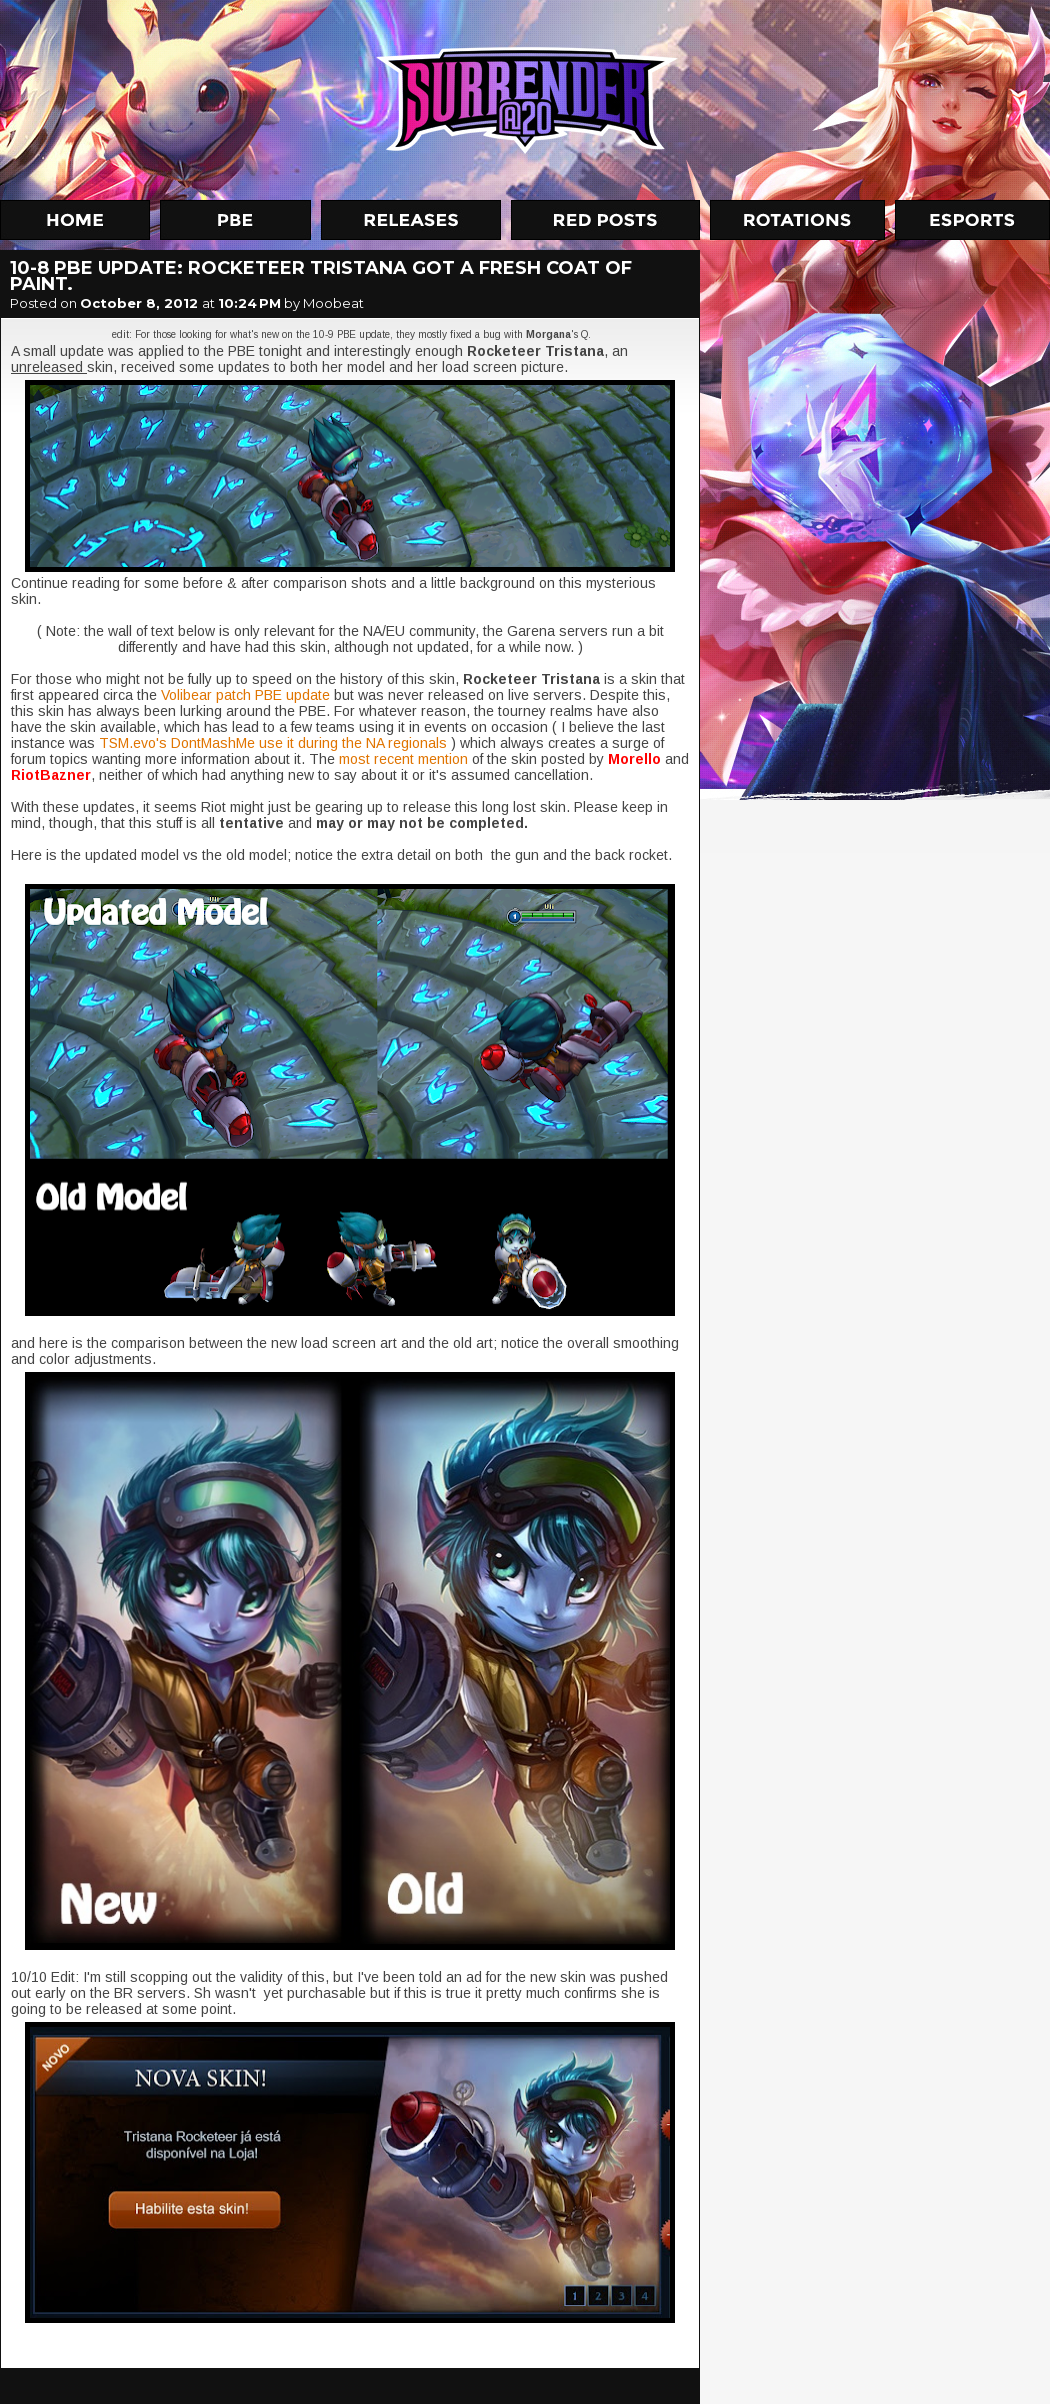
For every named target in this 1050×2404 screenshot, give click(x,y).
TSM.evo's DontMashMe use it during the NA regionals (273, 743)
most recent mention (405, 759)
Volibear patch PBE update (245, 695)
